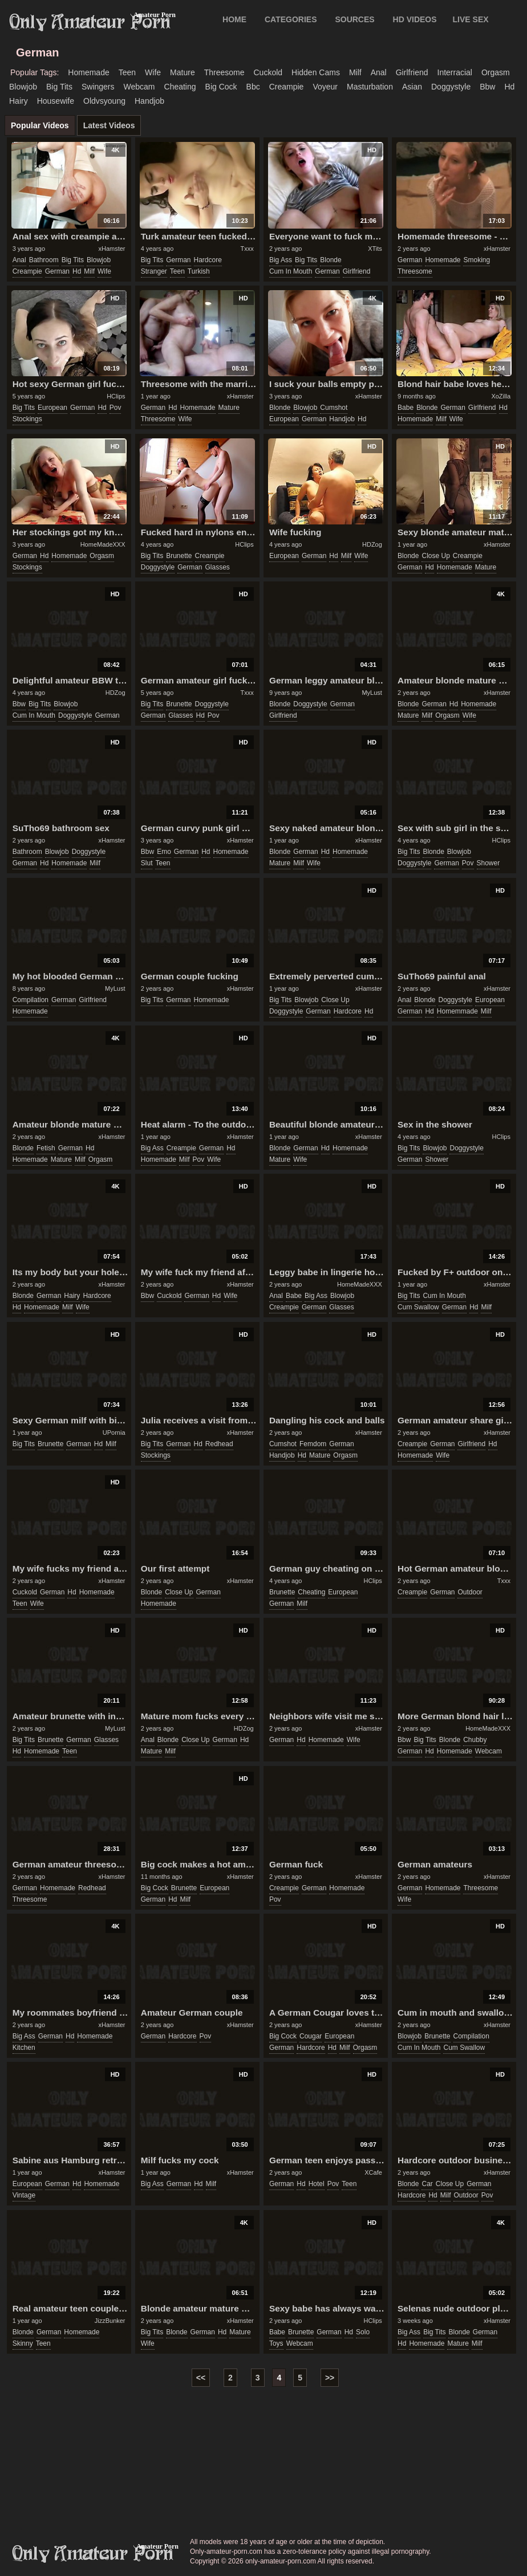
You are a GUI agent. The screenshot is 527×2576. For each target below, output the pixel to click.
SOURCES (354, 19)
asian (412, 86)
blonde (330, 260)
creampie (286, 86)
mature (182, 72)
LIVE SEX (471, 19)
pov (115, 408)
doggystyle (451, 86)
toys (276, 2343)
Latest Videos (109, 125)
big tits (59, 86)
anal (379, 72)
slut (147, 863)
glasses (217, 567)
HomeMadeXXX (102, 544)
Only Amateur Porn (90, 22)
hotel (317, 2184)
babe (406, 408)
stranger (154, 271)
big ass (280, 260)
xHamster (111, 248)
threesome (224, 72)
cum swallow (418, 1307)
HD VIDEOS (415, 19)
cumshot (333, 408)
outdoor (469, 1592)
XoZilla (500, 396)
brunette (179, 556)
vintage (24, 2195)
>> (329, 2377)
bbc (253, 86)
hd (509, 86)
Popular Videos (40, 125)
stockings (27, 419)
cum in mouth (290, 271)
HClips (116, 396)
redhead (219, 1444)
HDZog (372, 544)
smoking (476, 260)
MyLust (372, 692)
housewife (55, 100)
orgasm (495, 72)
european (52, 408)
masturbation (370, 86)
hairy (18, 100)
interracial (454, 72)
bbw (487, 86)
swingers (98, 86)
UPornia (114, 1432)
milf (355, 72)
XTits (375, 248)
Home (234, 19)
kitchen (24, 2048)
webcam (139, 86)
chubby (475, 1740)
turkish (199, 271)
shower (488, 863)
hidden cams (315, 72)
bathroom (44, 260)
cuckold (267, 72)
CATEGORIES (291, 19)
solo (363, 2332)
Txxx (246, 248)
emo (164, 852)
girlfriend (412, 72)
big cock (221, 86)
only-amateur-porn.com (93, 2554)
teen (127, 72)
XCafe (373, 2172)
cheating (180, 86)
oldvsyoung (104, 100)
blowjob (23, 86)
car (426, 2184)
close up (435, 556)
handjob (149, 100)
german (57, 271)
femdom (312, 1444)
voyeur (325, 86)
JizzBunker (110, 2320)
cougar (310, 2036)
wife (153, 72)
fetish (46, 1148)
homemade (88, 72)
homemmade (457, 1011)
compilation (30, 1000)
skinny (23, 2343)
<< (200, 2377)
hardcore (208, 260)
